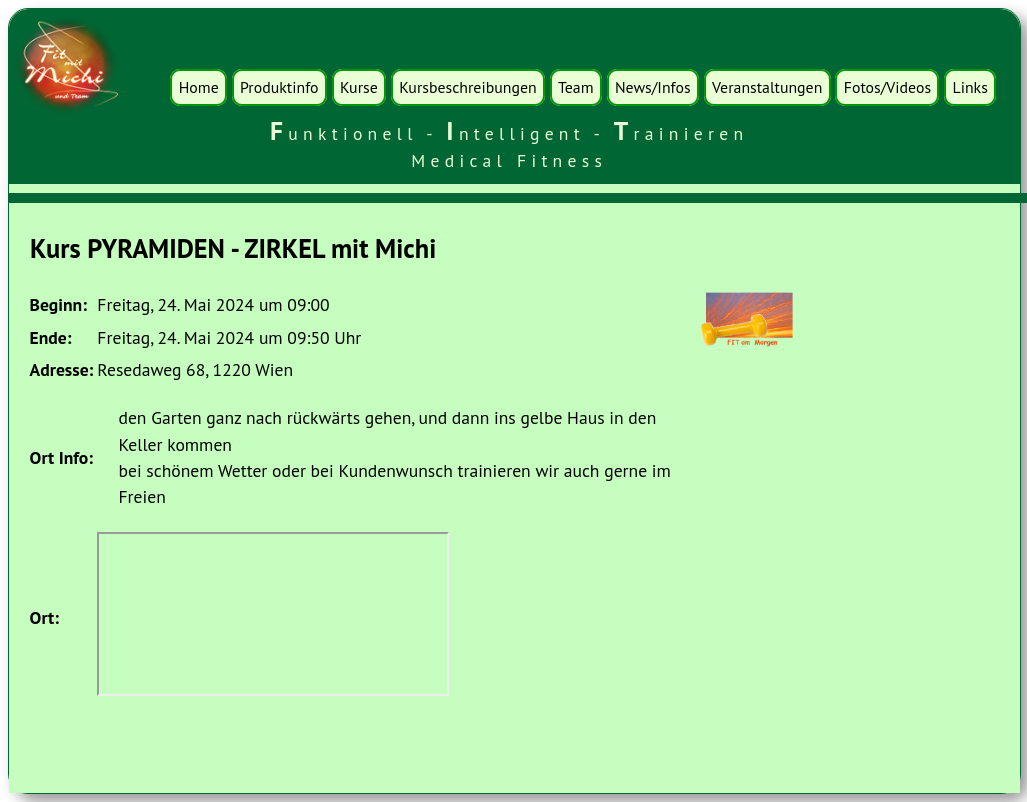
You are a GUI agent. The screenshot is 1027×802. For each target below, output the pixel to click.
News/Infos (653, 87)
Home (199, 87)
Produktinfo (279, 87)
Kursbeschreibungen (467, 87)
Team (576, 87)
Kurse (359, 87)
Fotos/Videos (887, 87)
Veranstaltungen (767, 87)
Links (970, 87)
